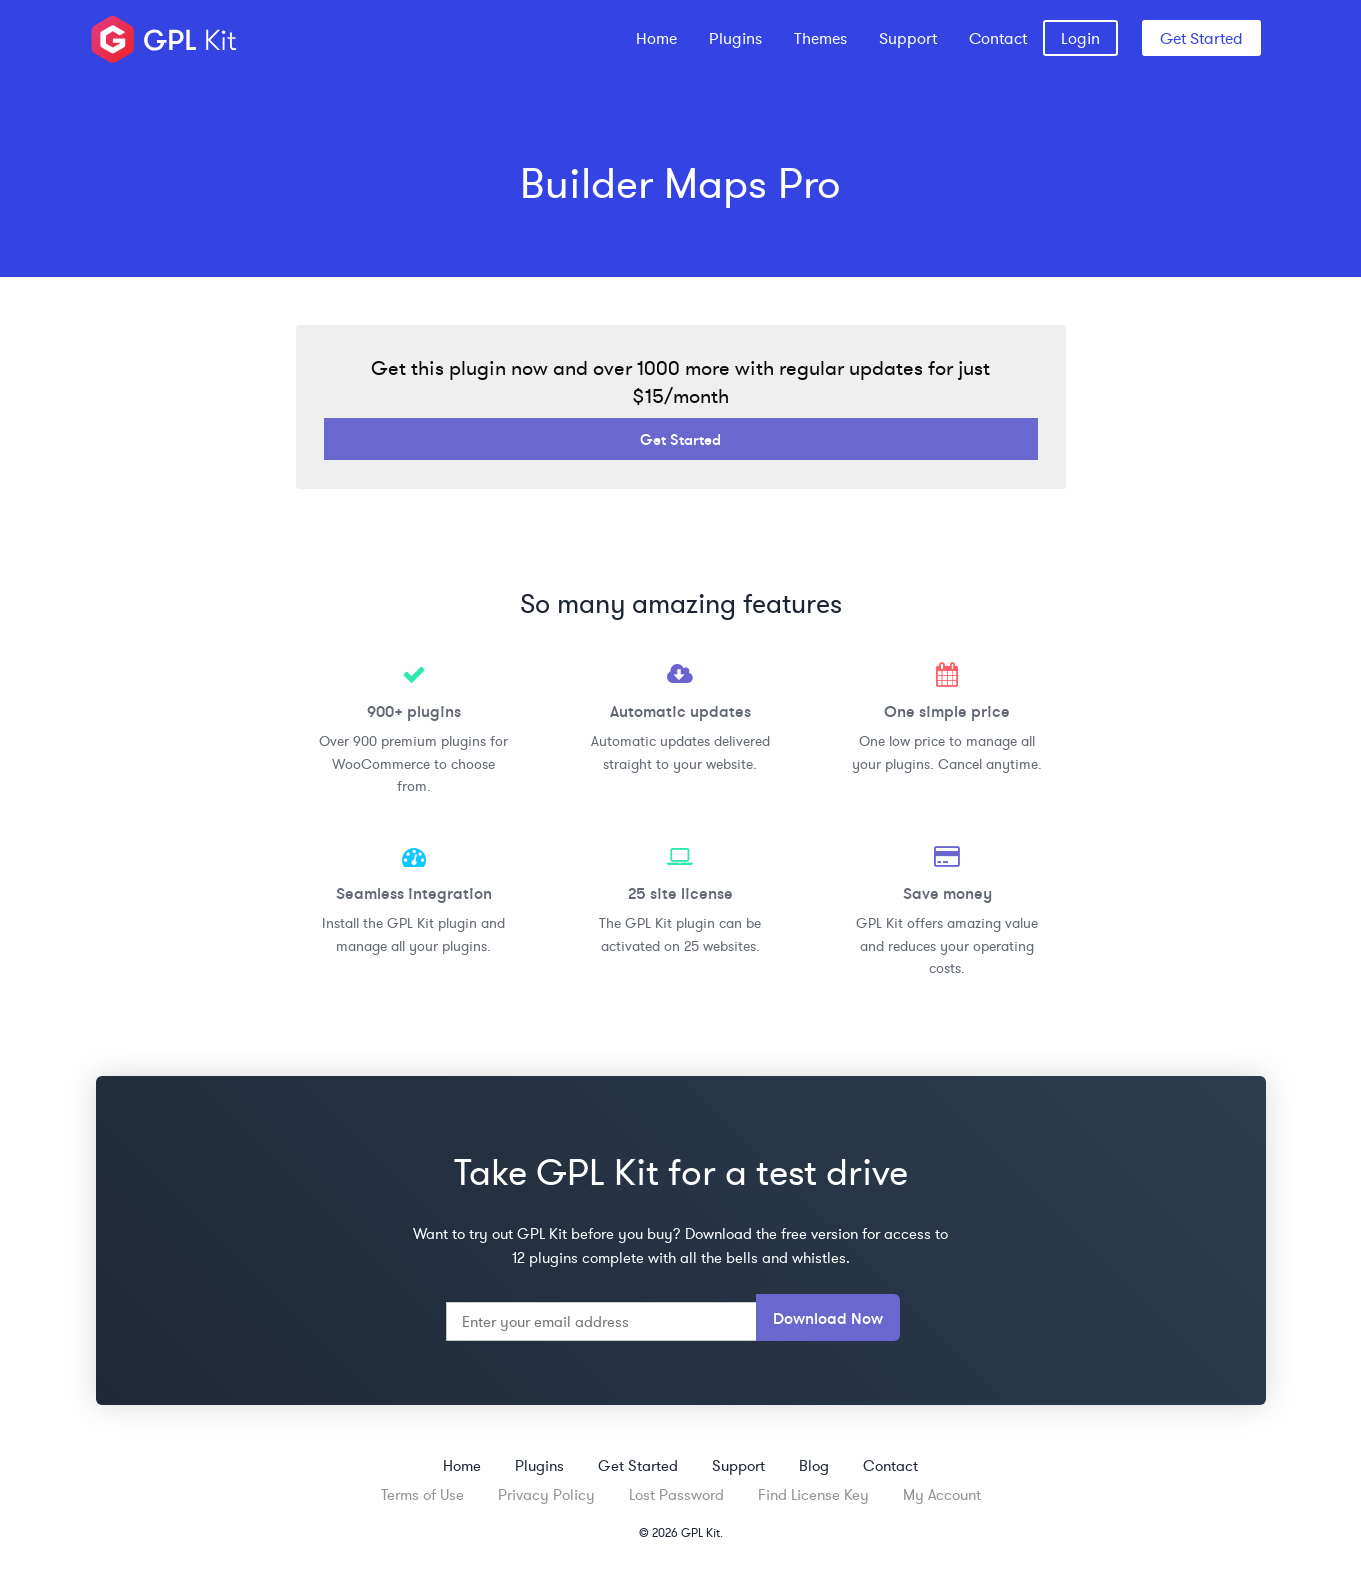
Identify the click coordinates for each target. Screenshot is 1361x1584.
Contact (998, 38)
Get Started (1201, 38)
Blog (814, 1465)
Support (908, 38)
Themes (820, 38)
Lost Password (676, 1494)
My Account (942, 1494)
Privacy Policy (546, 1494)
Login (1080, 38)
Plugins (735, 38)
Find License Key (813, 1494)
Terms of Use (422, 1494)
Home (656, 38)
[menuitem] (656, 38)
